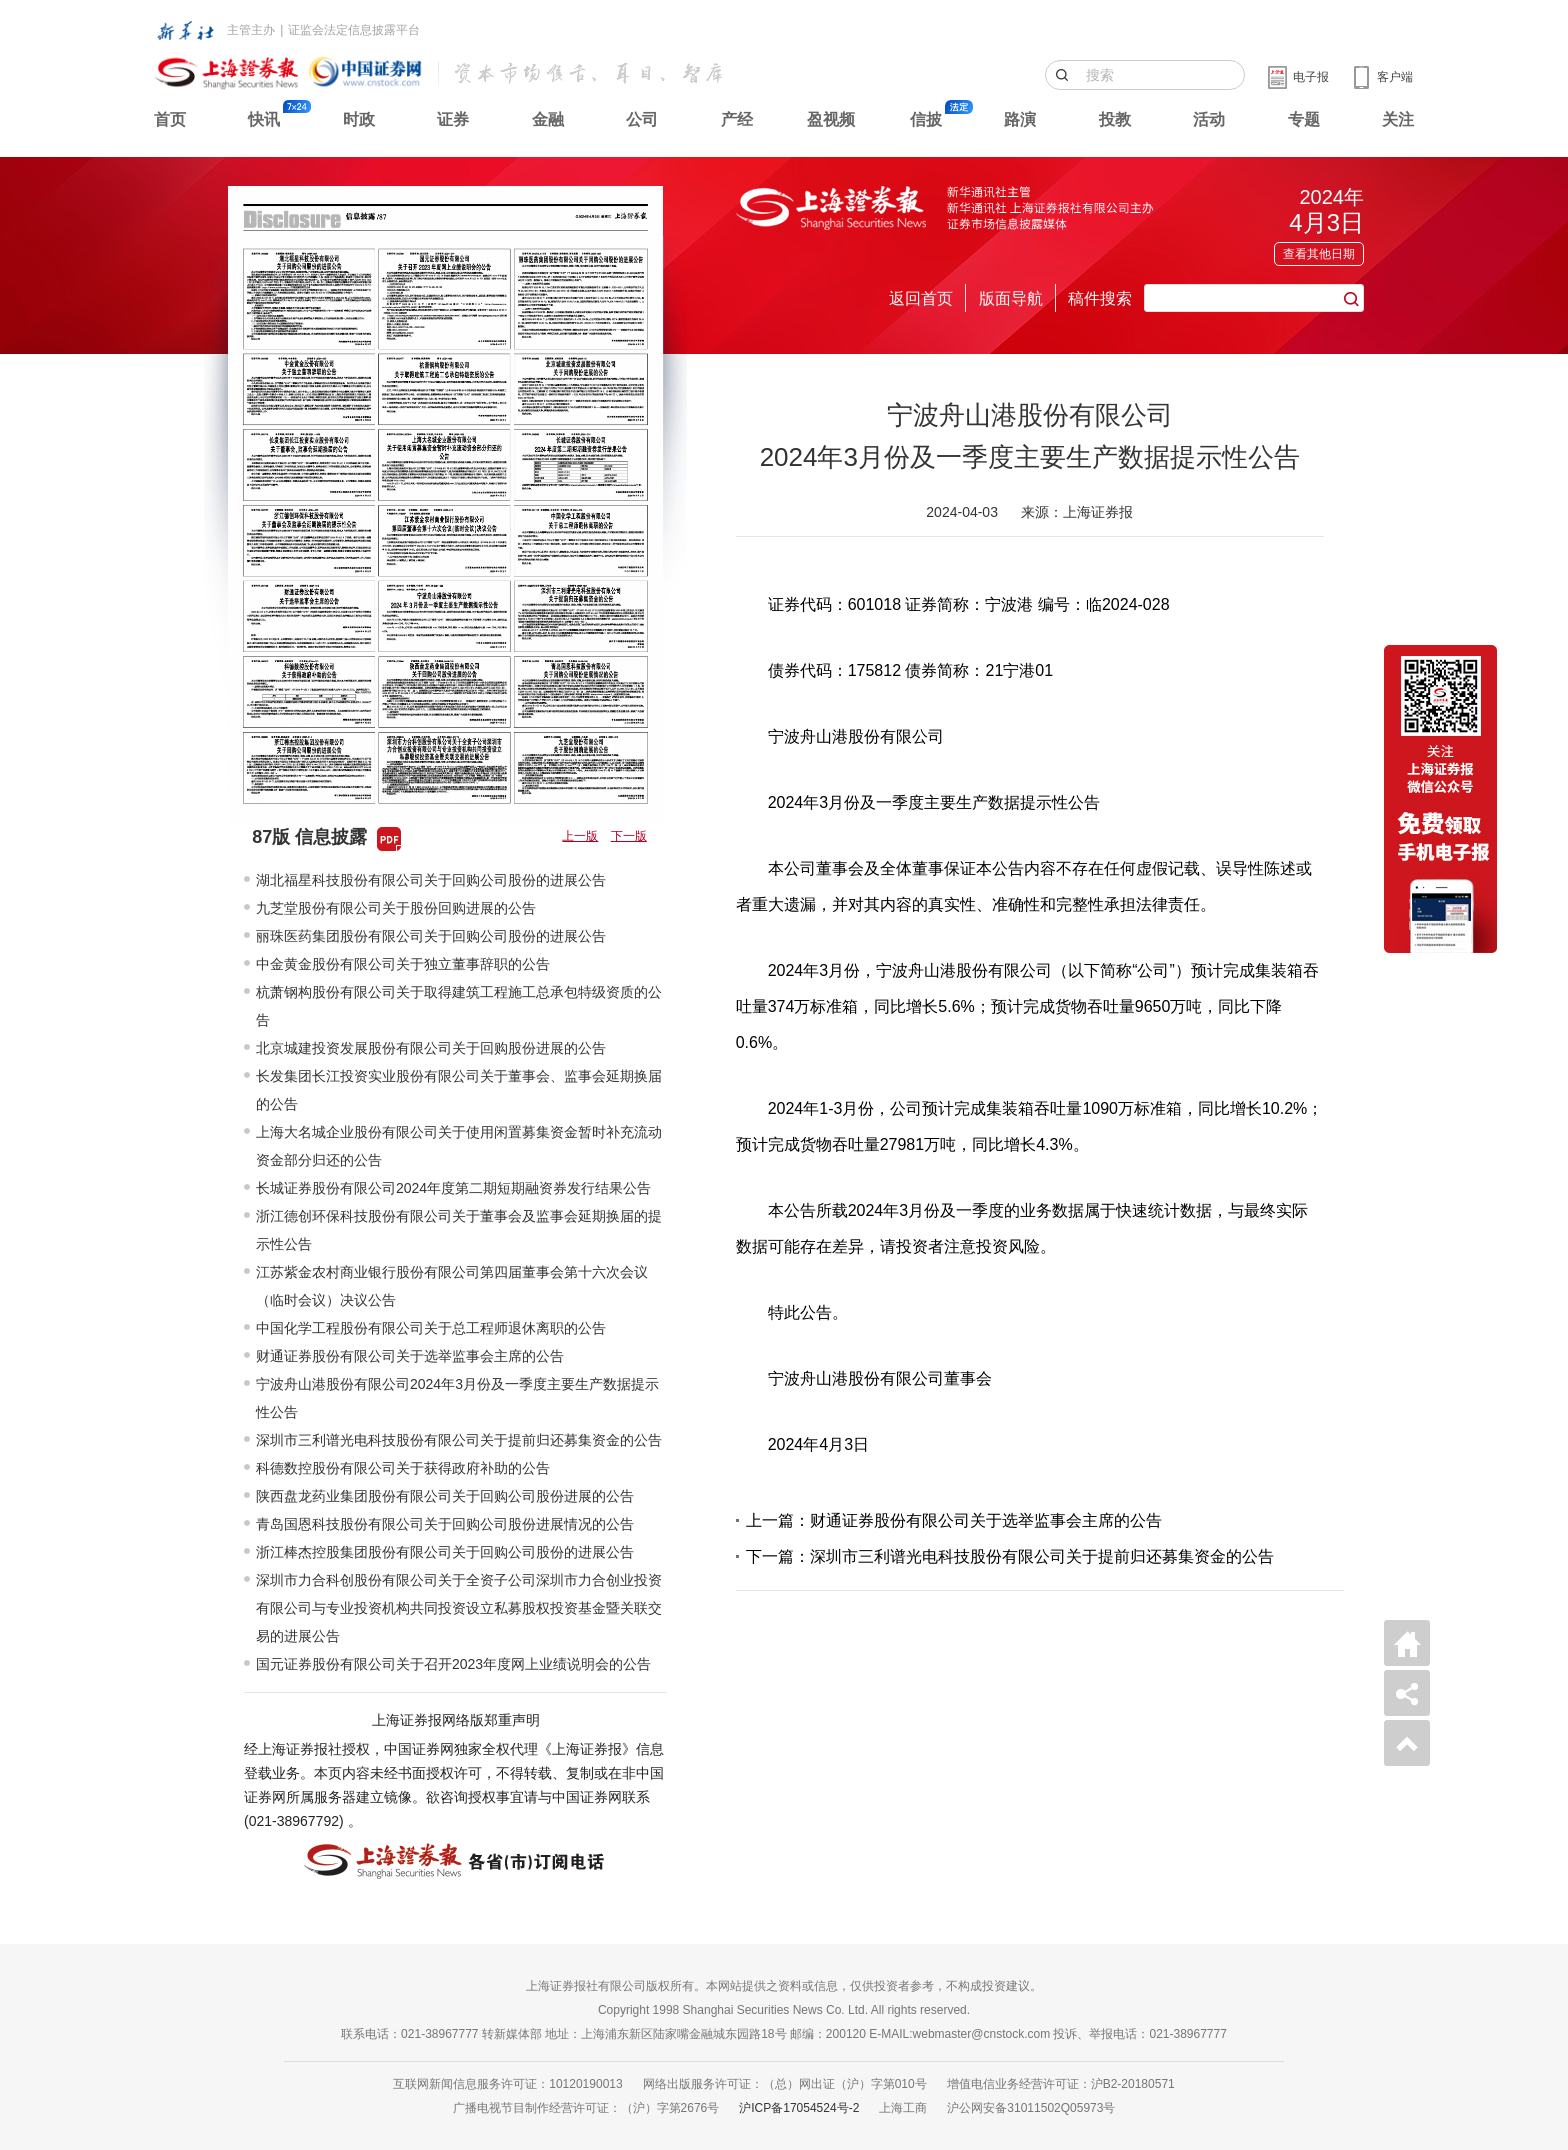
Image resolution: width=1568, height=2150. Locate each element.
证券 (453, 119)
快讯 (264, 119)
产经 (737, 119)
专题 (1304, 119)
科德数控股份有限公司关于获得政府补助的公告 (403, 1468)
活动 (1209, 119)
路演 (1020, 119)
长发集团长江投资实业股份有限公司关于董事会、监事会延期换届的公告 (459, 1090)
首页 (170, 119)
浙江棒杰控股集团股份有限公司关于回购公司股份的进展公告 (445, 1552)
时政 (359, 119)
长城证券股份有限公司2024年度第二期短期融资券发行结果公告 (453, 1188)
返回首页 (921, 298)
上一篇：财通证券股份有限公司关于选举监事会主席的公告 (954, 1520)
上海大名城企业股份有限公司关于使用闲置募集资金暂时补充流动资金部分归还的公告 (459, 1146)
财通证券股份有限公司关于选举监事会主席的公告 (410, 1356)
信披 (926, 119)
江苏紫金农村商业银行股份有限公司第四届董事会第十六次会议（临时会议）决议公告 (452, 1286)
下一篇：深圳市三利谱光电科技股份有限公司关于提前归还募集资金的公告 (1010, 1556)
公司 (642, 119)
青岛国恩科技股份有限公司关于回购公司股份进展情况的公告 (445, 1524)
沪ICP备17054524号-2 (799, 2108)
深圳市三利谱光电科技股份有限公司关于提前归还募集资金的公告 (459, 1440)
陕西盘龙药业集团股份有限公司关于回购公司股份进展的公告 (445, 1496)
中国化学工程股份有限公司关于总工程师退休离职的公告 (431, 1328)
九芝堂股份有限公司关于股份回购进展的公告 (396, 908)
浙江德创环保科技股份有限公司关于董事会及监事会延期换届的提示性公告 (459, 1230)
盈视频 (831, 119)
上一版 (580, 836)
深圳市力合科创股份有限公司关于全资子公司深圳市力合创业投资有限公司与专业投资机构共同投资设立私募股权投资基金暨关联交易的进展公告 (459, 1608)
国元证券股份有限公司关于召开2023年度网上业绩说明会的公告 (453, 1664)
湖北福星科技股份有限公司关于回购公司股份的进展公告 (431, 880)
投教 (1115, 119)
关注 (1398, 119)
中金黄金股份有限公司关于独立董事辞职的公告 (403, 964)
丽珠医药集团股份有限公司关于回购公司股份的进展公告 (431, 936)
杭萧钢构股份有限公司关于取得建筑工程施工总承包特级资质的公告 (459, 1006)
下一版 (629, 836)
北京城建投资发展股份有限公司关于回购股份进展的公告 (431, 1048)
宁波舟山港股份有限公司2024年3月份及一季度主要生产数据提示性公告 (457, 1398)
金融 (548, 119)
